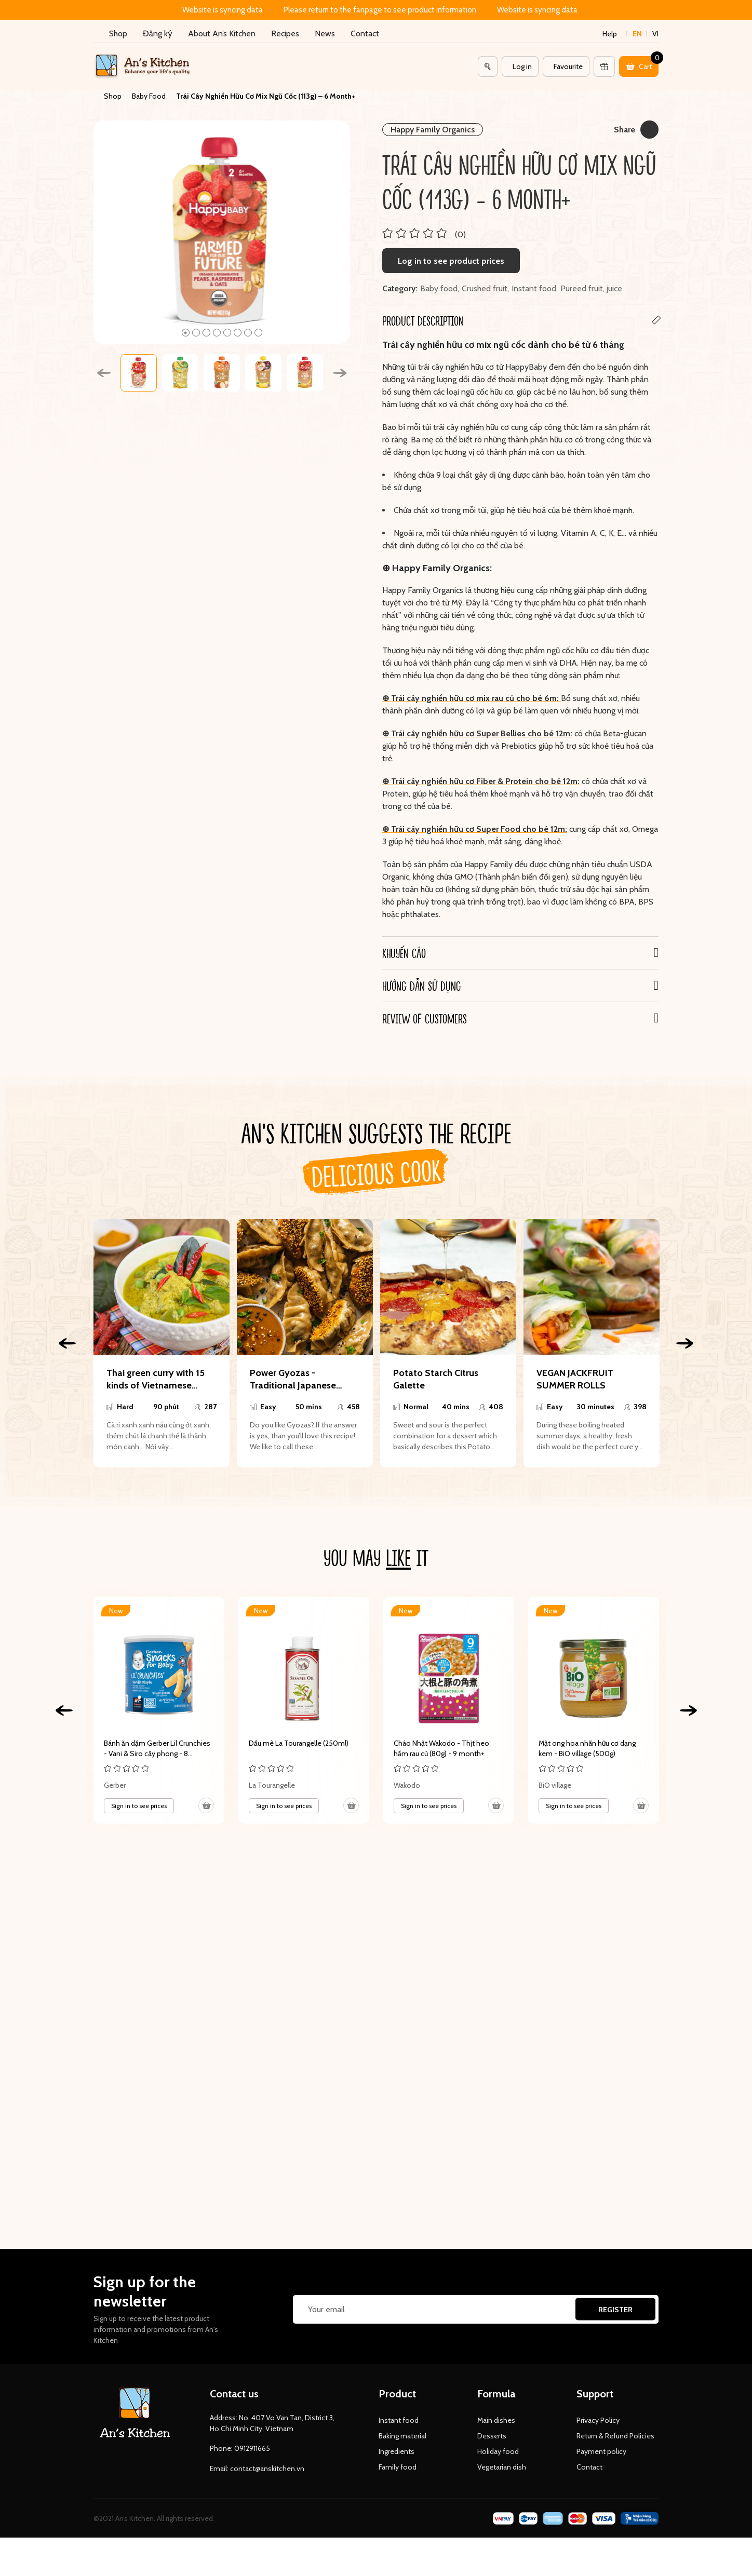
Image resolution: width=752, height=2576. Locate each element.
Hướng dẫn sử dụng (421, 985)
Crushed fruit (484, 288)
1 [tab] (186, 332)
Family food (398, 2467)
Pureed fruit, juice (591, 288)
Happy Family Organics (433, 129)
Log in (522, 66)
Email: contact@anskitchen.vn (257, 2468)
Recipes (285, 33)
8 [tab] (258, 332)
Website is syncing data (222, 10)
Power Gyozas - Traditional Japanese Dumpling (293, 1379)
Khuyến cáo (404, 953)
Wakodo (407, 1785)
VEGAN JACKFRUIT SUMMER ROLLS (574, 1379)
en (637, 33)
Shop (118, 33)
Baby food (439, 288)
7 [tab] (248, 332)
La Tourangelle (272, 1785)
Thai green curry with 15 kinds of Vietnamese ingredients (155, 1379)
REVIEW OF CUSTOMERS (424, 1018)
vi (655, 33)
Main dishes (496, 2420)
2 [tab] (196, 332)
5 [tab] (227, 332)
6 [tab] (237, 332)
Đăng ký (157, 33)
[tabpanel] (221, 232)
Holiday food (498, 2451)
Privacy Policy (598, 2420)
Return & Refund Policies (615, 2435)
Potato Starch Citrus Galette (435, 1379)
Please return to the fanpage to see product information (380, 10)
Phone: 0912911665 (240, 2448)
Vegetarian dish (501, 2467)
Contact (365, 33)
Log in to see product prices (451, 261)
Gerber (115, 1785)
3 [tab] (206, 332)
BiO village (555, 1785)
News (325, 33)
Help (609, 33)
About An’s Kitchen (222, 33)
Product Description (423, 320)
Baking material (402, 2435)
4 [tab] (217, 332)
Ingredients (396, 2451)
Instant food (534, 288)
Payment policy (601, 2451)
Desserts (491, 2435)
